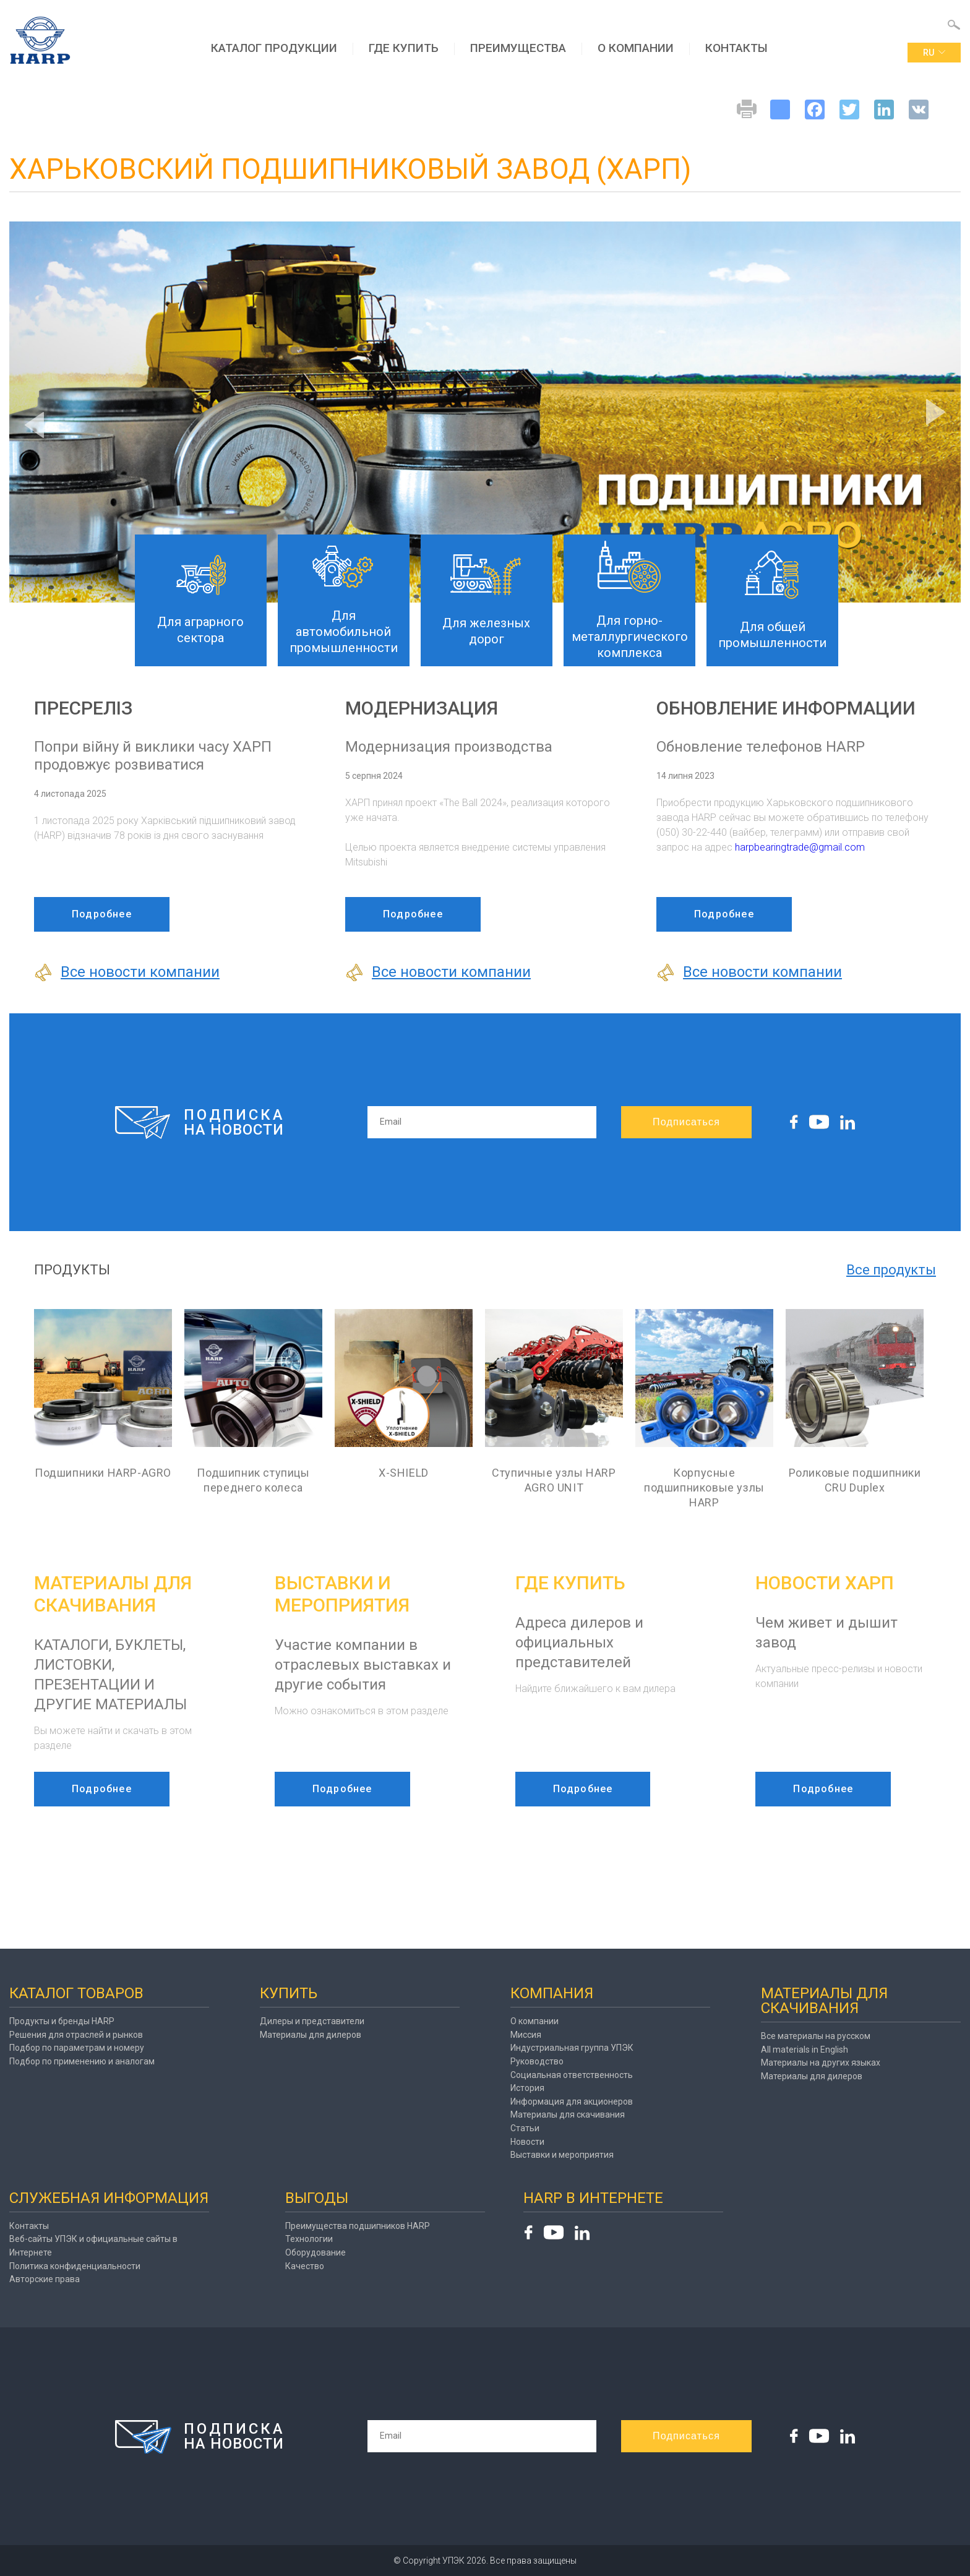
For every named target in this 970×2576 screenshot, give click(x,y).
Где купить (404, 48)
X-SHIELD (404, 1472)
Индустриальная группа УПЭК (571, 2048)
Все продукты (891, 1269)
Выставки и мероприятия (562, 2155)
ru (934, 53)
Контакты (736, 48)
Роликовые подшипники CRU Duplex (855, 1480)
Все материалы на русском (815, 2036)
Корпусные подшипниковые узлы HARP (704, 1487)
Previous (34, 425)
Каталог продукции (274, 48)
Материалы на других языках (820, 2062)
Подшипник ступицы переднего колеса (253, 1480)
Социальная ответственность (571, 2075)
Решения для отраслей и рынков (76, 2035)
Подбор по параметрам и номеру (76, 2048)
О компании (636, 48)
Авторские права (44, 2279)
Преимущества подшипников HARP (357, 2226)
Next (935, 412)
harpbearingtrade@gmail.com (800, 847)
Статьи (524, 2128)
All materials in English (804, 2049)
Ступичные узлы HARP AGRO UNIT (554, 1480)
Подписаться (686, 1122)
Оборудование (315, 2252)
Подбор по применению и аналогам (82, 2061)
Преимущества (518, 48)
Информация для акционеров (571, 2101)
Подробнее (102, 914)
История (527, 2088)
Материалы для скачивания (567, 2114)
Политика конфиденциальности (74, 2266)
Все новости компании (127, 972)
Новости (527, 2142)
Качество (304, 2266)
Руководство (537, 2061)
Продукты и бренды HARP (61, 2021)
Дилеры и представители (312, 2021)
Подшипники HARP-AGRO (103, 1472)
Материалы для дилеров (310, 2035)
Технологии (309, 2239)
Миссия (525, 2035)
